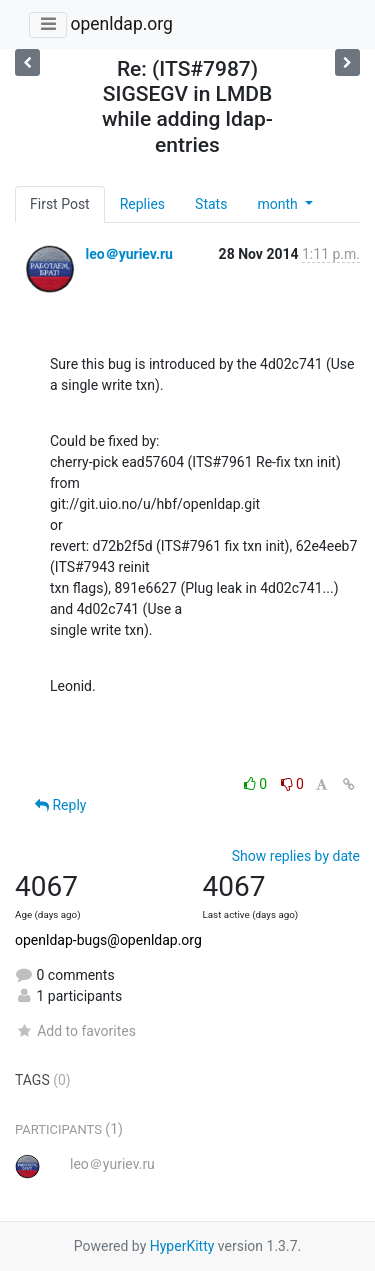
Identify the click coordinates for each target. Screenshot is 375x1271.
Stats (211, 204)
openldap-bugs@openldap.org (108, 940)
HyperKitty (182, 1246)
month (279, 204)
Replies (142, 204)
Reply (60, 805)
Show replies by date (296, 856)
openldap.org (121, 24)
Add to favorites (75, 1031)
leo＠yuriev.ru (128, 254)
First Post (60, 204)
